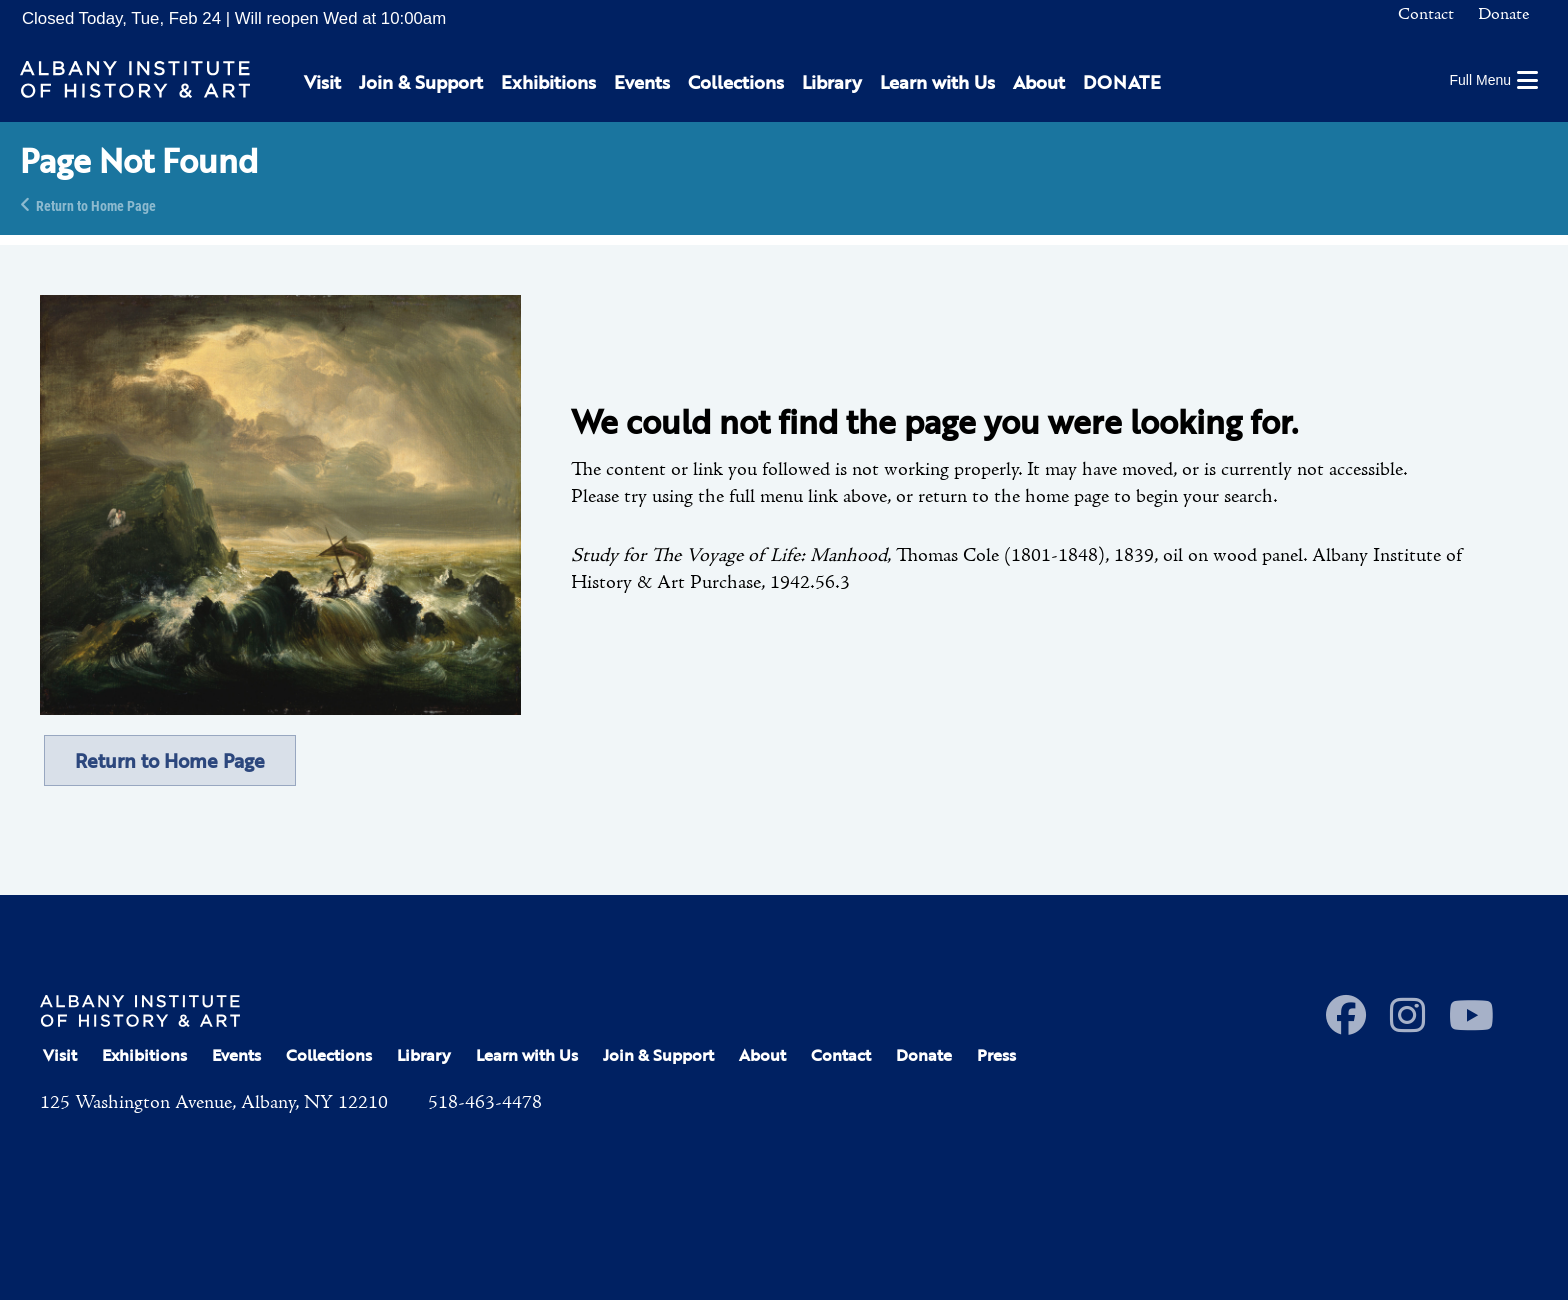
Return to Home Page (96, 204)
